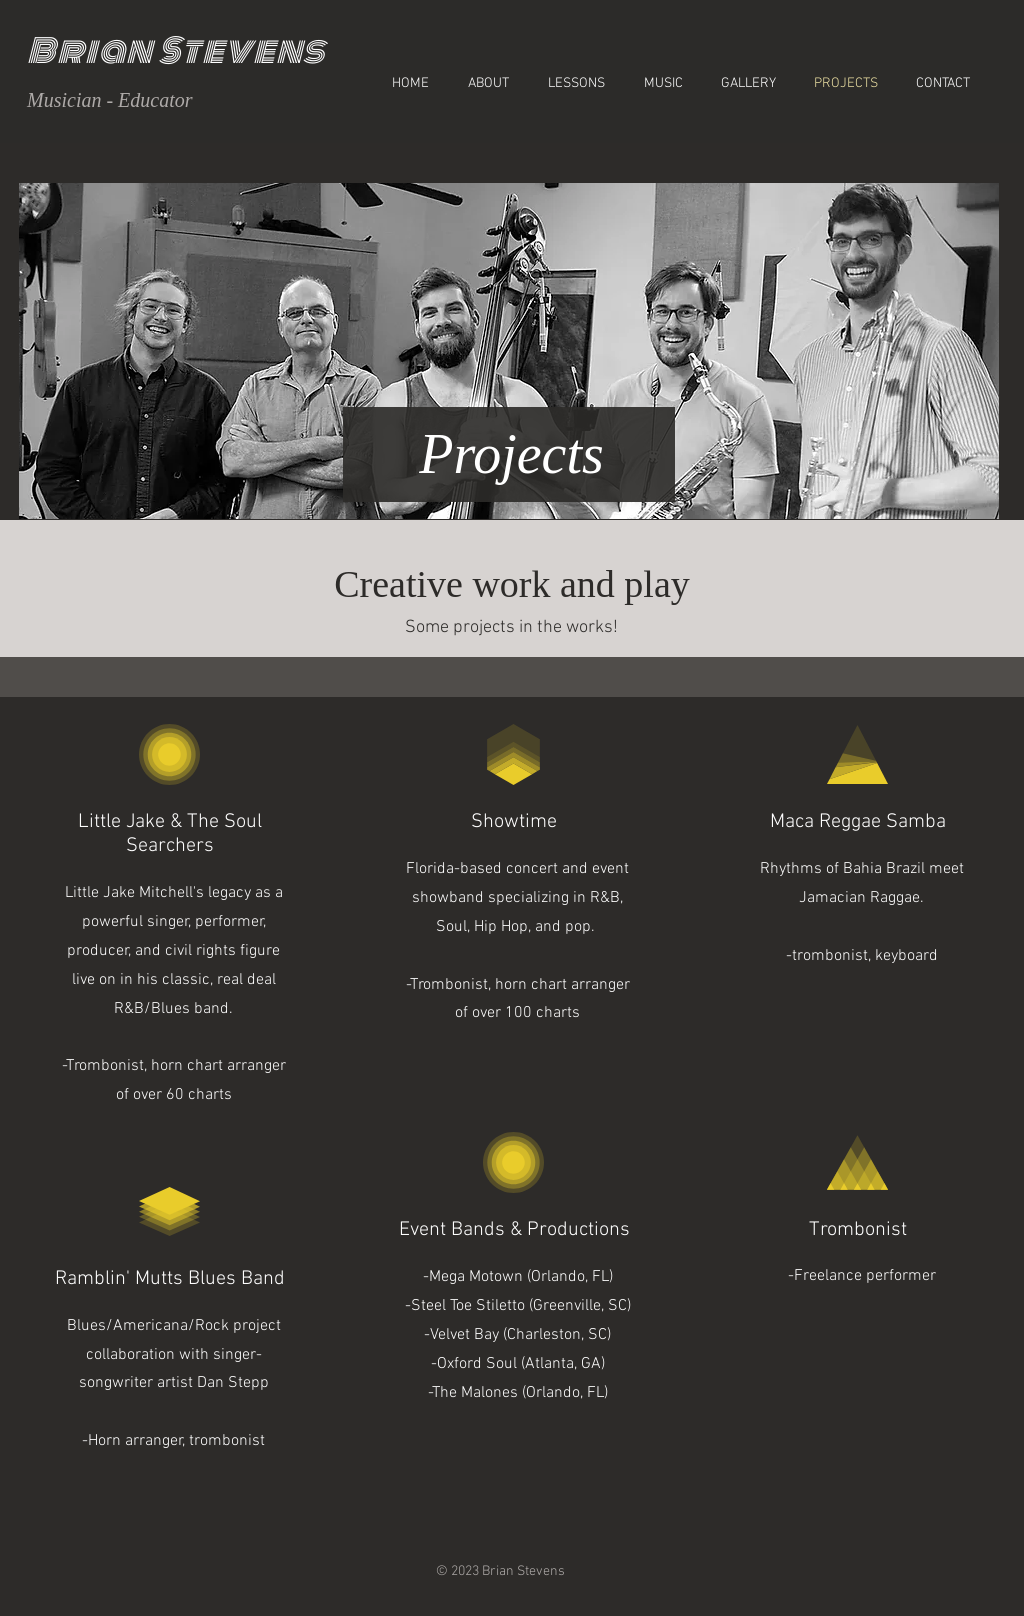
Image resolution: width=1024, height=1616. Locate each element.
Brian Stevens (176, 51)
